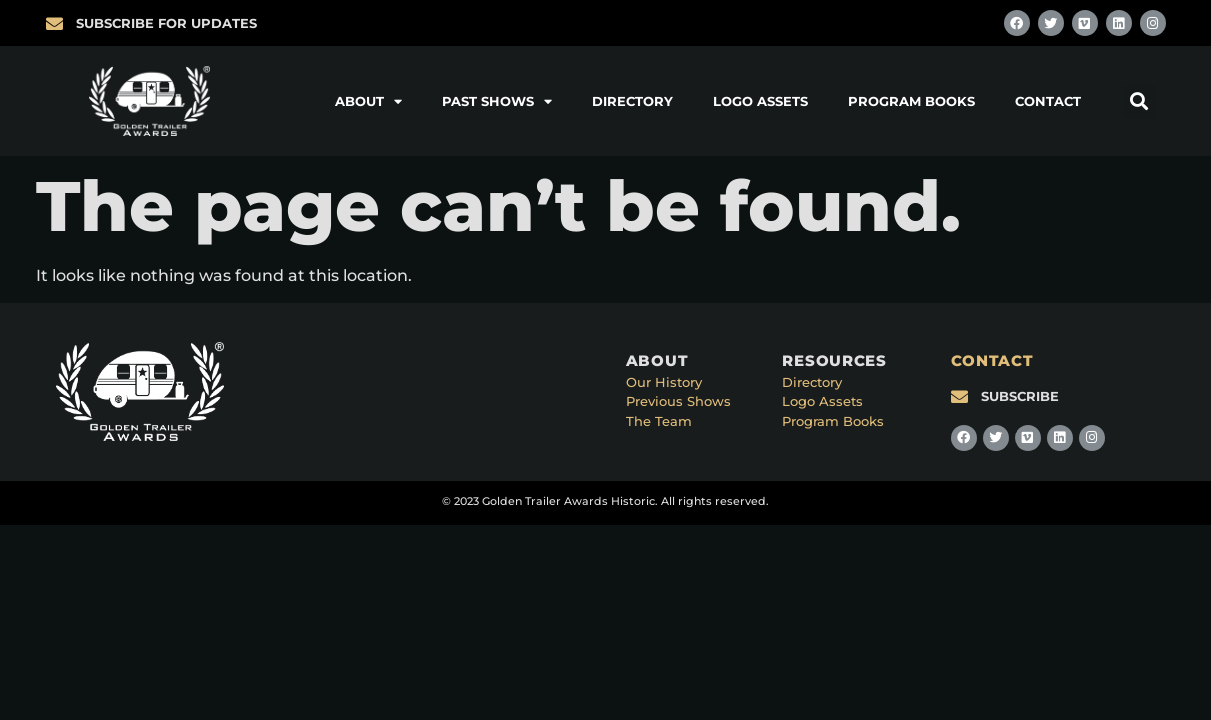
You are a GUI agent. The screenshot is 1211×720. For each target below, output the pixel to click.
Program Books (911, 101)
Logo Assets (760, 101)
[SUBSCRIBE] (959, 396)
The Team (659, 421)
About (368, 101)
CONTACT (992, 360)
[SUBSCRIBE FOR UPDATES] (54, 23)
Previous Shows (678, 401)
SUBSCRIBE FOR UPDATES (166, 23)
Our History (664, 382)
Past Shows (497, 101)
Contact (1048, 101)
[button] (1139, 101)
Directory (632, 101)
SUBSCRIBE (1020, 396)
